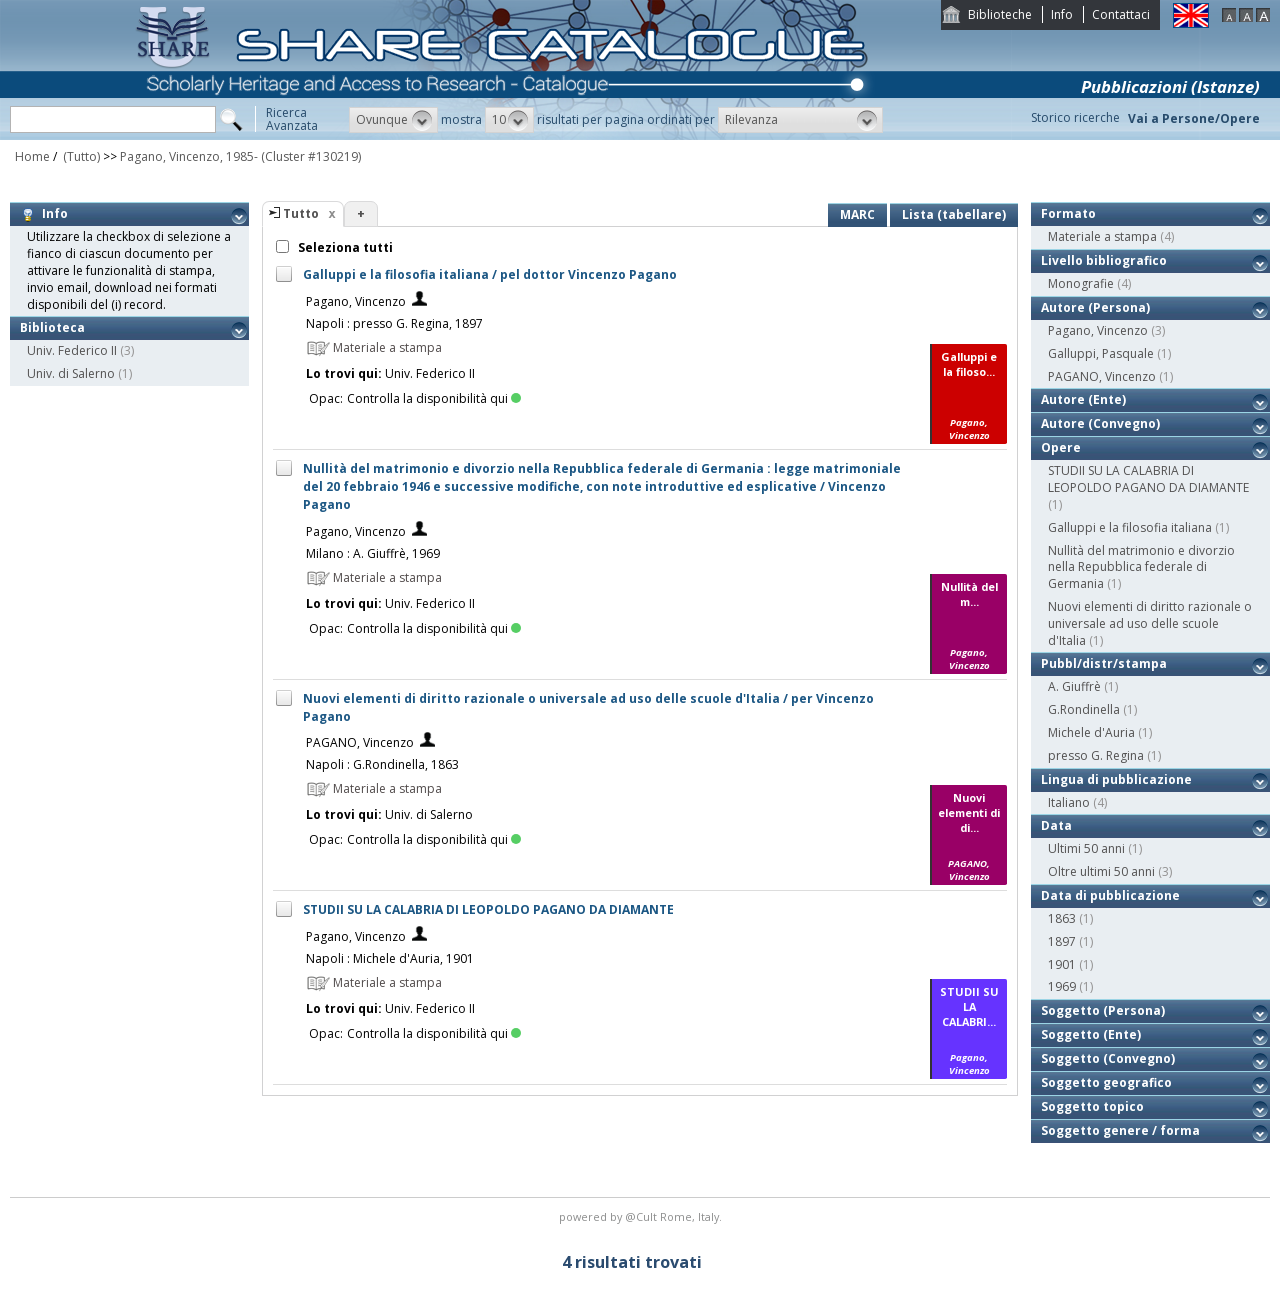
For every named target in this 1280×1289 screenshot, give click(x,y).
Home (32, 156)
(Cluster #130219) (311, 156)
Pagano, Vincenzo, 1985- (189, 156)
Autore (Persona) (1095, 307)
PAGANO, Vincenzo (360, 742)
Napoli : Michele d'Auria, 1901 (390, 958)
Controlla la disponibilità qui (434, 398)
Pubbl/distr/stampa (1104, 663)
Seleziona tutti (344, 247)
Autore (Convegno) (1100, 423)
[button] (393, 120)
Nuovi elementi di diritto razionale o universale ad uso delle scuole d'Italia (1150, 623)
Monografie (1081, 283)
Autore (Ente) (1083, 399)
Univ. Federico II (72, 350)
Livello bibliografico (1104, 260)
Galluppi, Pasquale (1101, 353)
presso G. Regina (1096, 755)
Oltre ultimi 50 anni (1101, 871)
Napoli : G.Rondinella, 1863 (382, 764)
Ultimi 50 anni (1086, 848)
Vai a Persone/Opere (1194, 118)
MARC (857, 214)
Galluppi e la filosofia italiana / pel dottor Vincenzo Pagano (490, 274)
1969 (1062, 986)
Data (1056, 825)
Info (1062, 14)
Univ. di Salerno (71, 373)
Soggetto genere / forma (1120, 1130)
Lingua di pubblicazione (1116, 779)
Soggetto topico (1092, 1106)
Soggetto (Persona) (1103, 1010)
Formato (1068, 213)
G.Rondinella (1084, 709)
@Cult (642, 1216)
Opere (1061, 447)
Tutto (301, 213)
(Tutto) (80, 156)
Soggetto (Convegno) (1108, 1058)
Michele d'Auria (1091, 732)
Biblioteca (52, 327)
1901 (1062, 964)
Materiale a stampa (1102, 236)
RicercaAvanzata (292, 119)
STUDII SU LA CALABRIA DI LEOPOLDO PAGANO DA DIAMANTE (488, 909)
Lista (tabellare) (954, 214)
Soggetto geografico (1106, 1082)
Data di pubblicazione (1110, 895)
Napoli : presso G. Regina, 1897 (394, 323)
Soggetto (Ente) (1091, 1034)
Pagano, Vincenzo (356, 301)
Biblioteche (1000, 14)
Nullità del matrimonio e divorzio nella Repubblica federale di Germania (1141, 567)
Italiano (1069, 802)
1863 (1062, 918)
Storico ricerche (1075, 117)
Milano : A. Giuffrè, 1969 (373, 553)
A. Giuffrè (1074, 686)
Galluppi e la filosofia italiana (1130, 527)
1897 (1062, 941)
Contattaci (1121, 14)
